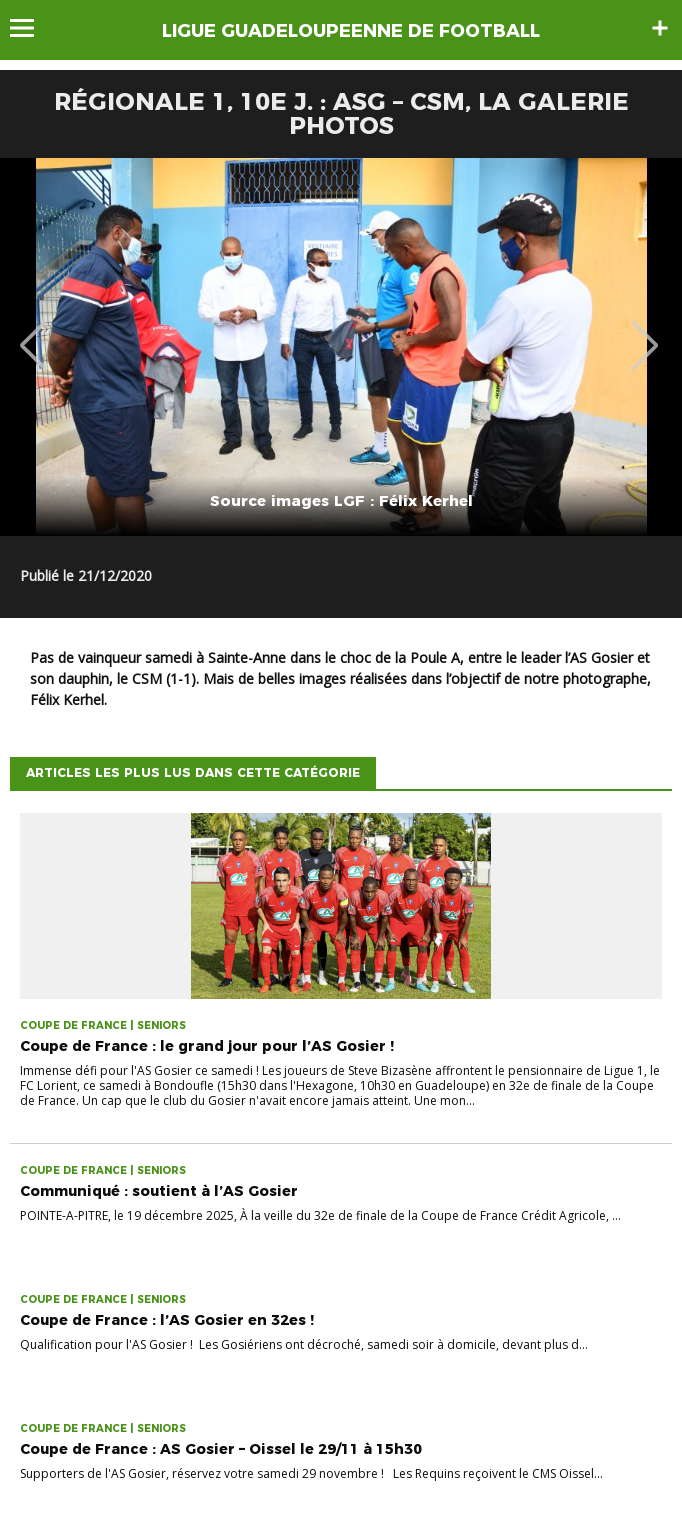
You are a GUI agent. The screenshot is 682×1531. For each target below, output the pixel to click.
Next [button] (645, 331)
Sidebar (660, 28)
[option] (341, 347)
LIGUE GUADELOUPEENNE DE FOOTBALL (351, 31)
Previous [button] (33, 331)
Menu (31, 28)
